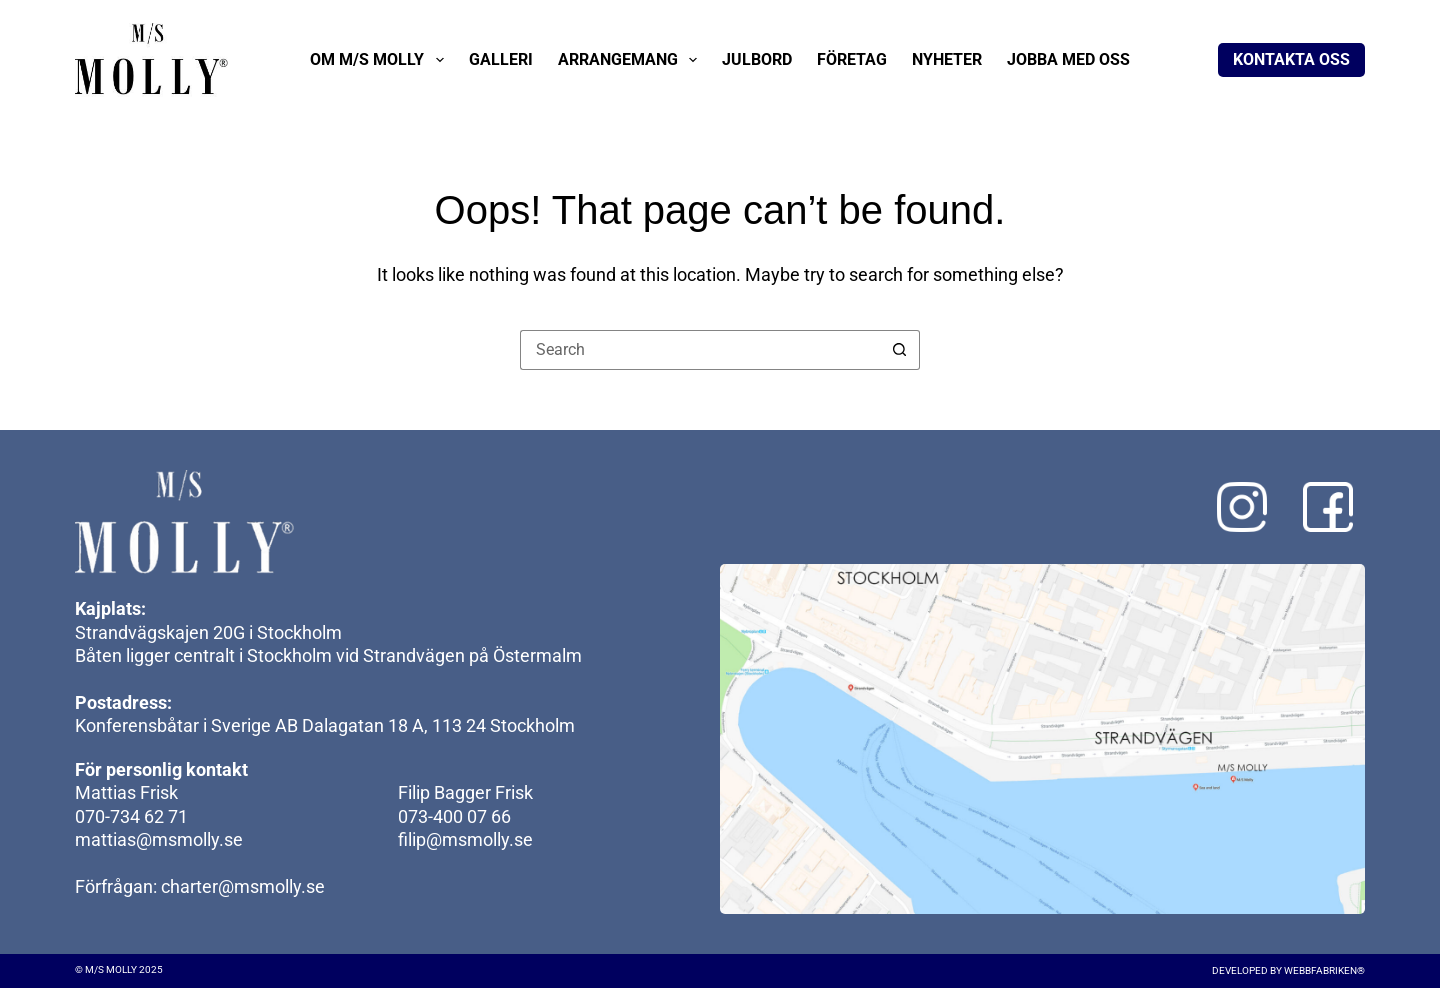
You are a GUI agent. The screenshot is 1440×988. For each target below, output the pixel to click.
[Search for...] (700, 350)
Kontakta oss (1291, 59)
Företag (852, 59)
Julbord (757, 59)
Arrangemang (631, 60)
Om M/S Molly (380, 60)
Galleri (501, 59)
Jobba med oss (1068, 59)
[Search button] (900, 350)
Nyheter (947, 59)
